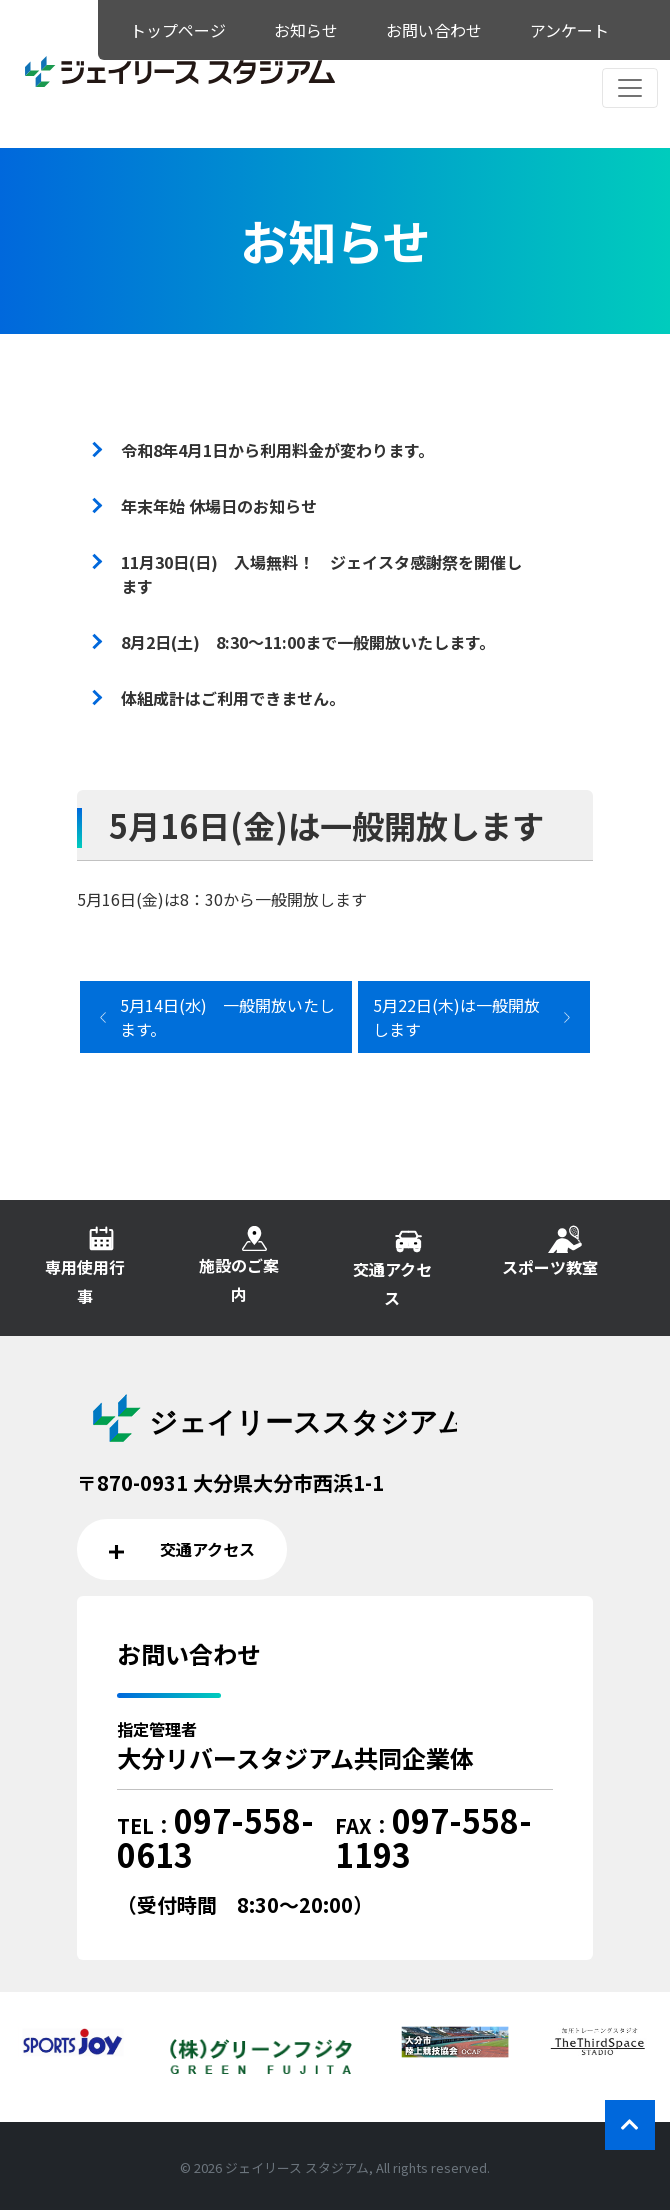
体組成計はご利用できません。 (233, 698)
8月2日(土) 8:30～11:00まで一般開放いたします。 (308, 642)
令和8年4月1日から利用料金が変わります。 (277, 450)
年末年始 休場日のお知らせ (219, 506)
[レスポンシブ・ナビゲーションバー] (630, 88)
